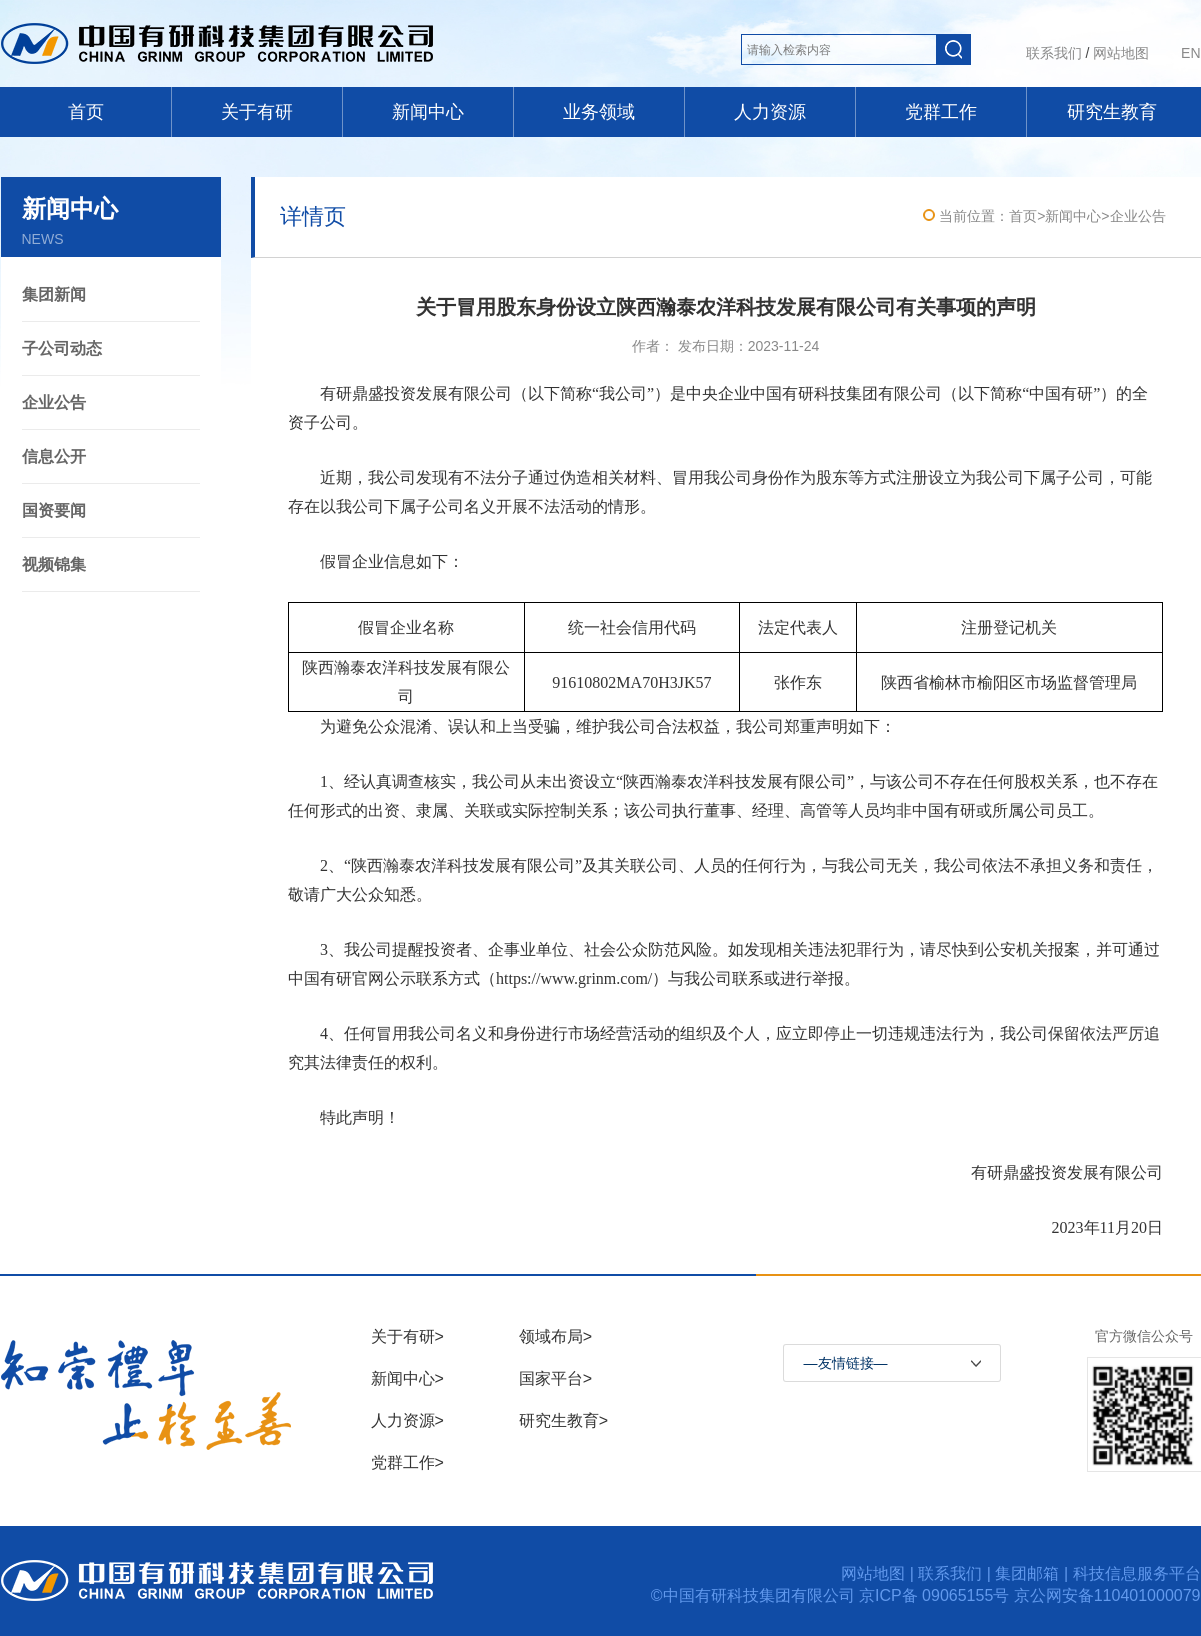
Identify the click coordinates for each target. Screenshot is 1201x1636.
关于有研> (407, 1336)
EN (1190, 53)
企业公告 (54, 402)
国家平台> (555, 1378)
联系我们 (1054, 53)
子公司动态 (62, 348)
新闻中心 (428, 112)
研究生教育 (1112, 112)
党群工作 (941, 112)
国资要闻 (54, 510)
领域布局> (555, 1336)
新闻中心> (407, 1378)
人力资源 (770, 112)
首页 (86, 112)
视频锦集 (54, 564)
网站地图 (1121, 53)
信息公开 (54, 456)
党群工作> (407, 1462)
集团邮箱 (1027, 1573)
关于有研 (257, 112)
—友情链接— (846, 1363)
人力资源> (407, 1420)
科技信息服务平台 (1137, 1573)
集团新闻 (54, 294)
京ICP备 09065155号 (936, 1595)
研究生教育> (563, 1420)
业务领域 (599, 112)
